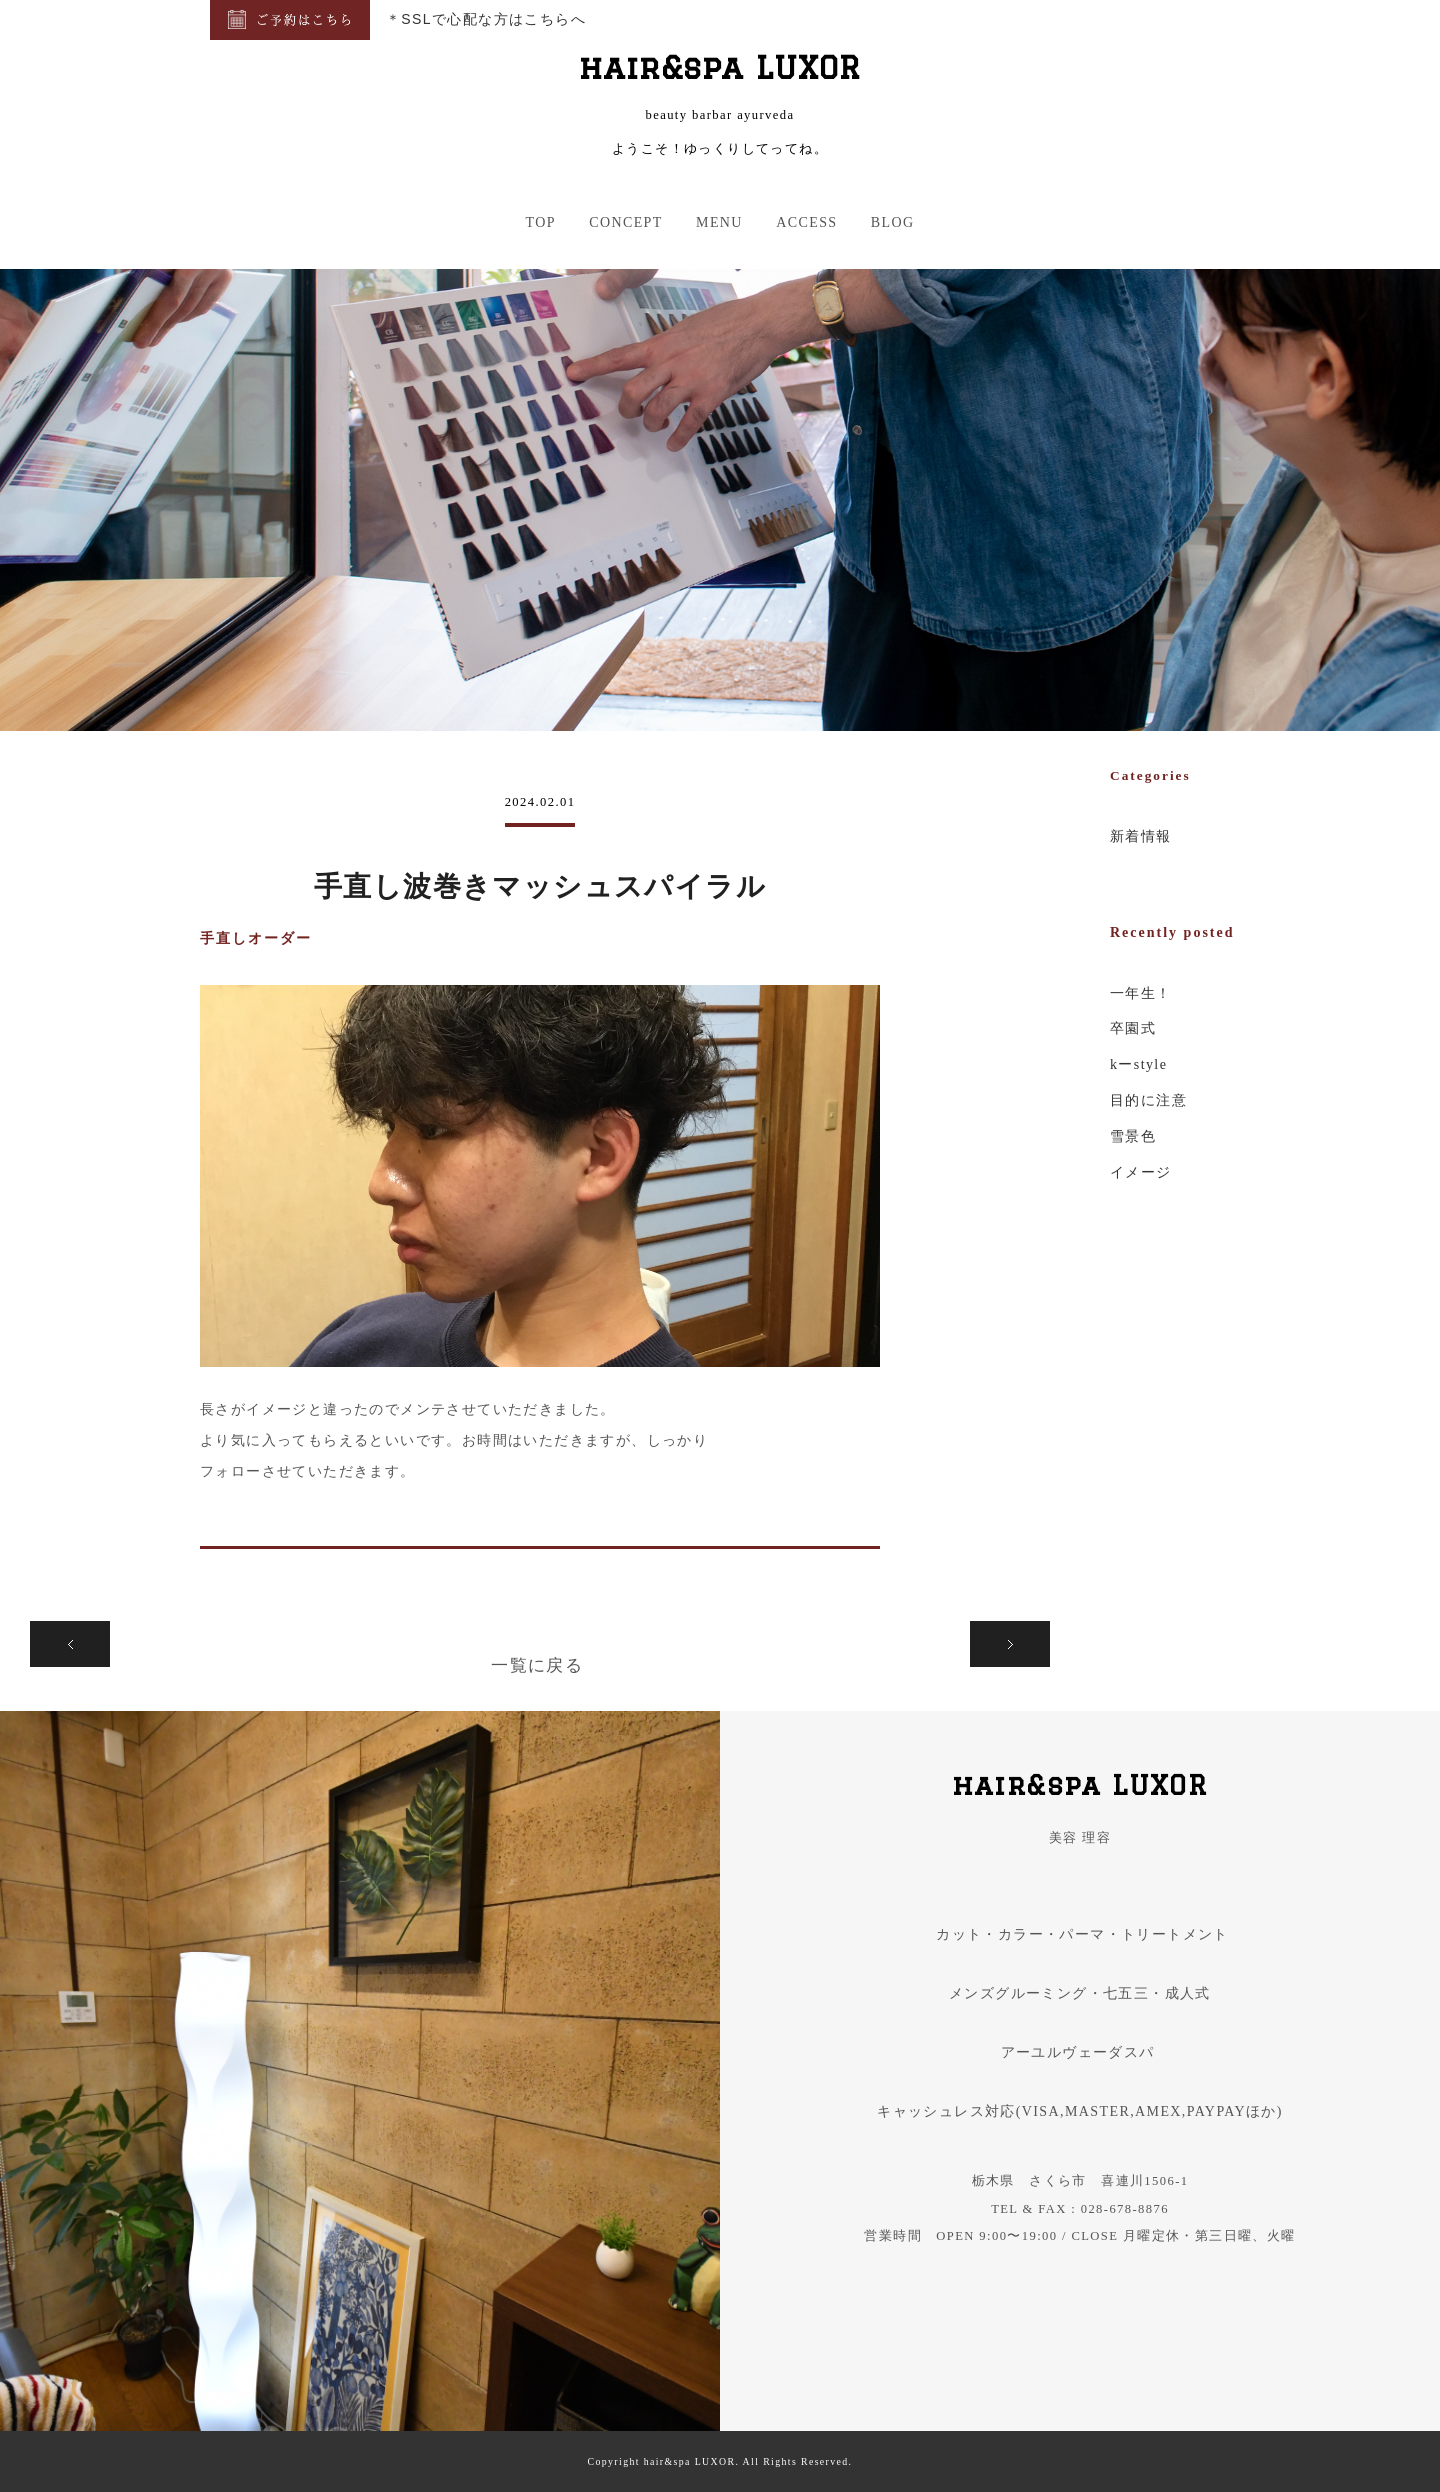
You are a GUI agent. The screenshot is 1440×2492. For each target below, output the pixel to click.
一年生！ (1141, 993)
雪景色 (1133, 1136)
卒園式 (1133, 1028)
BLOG (893, 222)
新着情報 (1141, 836)
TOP (540, 222)
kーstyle (1138, 1064)
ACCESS (806, 222)
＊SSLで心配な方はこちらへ (486, 19)
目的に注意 (1148, 1100)
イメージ (1141, 1172)
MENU (719, 222)
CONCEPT (626, 222)
